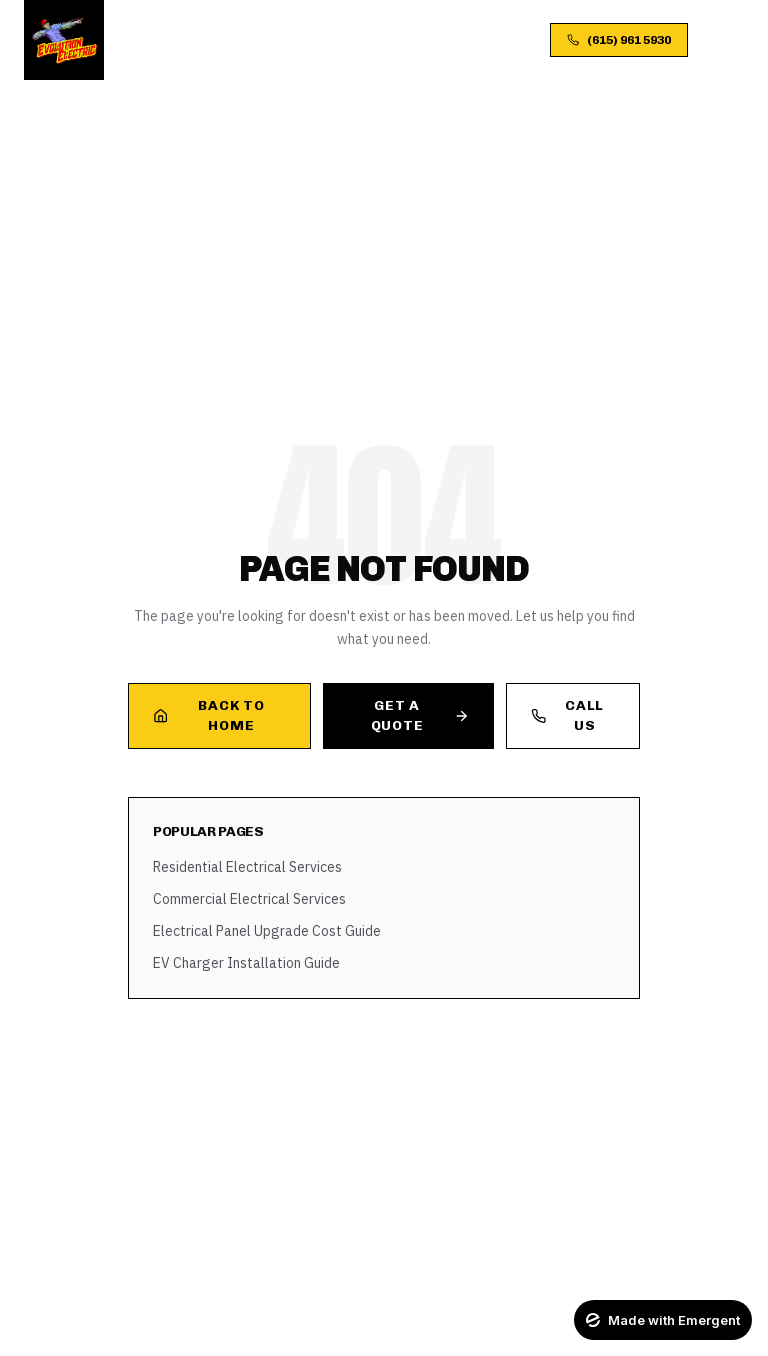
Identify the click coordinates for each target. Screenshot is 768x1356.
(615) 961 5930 (619, 40)
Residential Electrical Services (247, 867)
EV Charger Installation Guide (246, 963)
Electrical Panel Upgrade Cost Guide (267, 931)
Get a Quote (420, 715)
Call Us (567, 715)
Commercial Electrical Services (249, 899)
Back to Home (208, 715)
